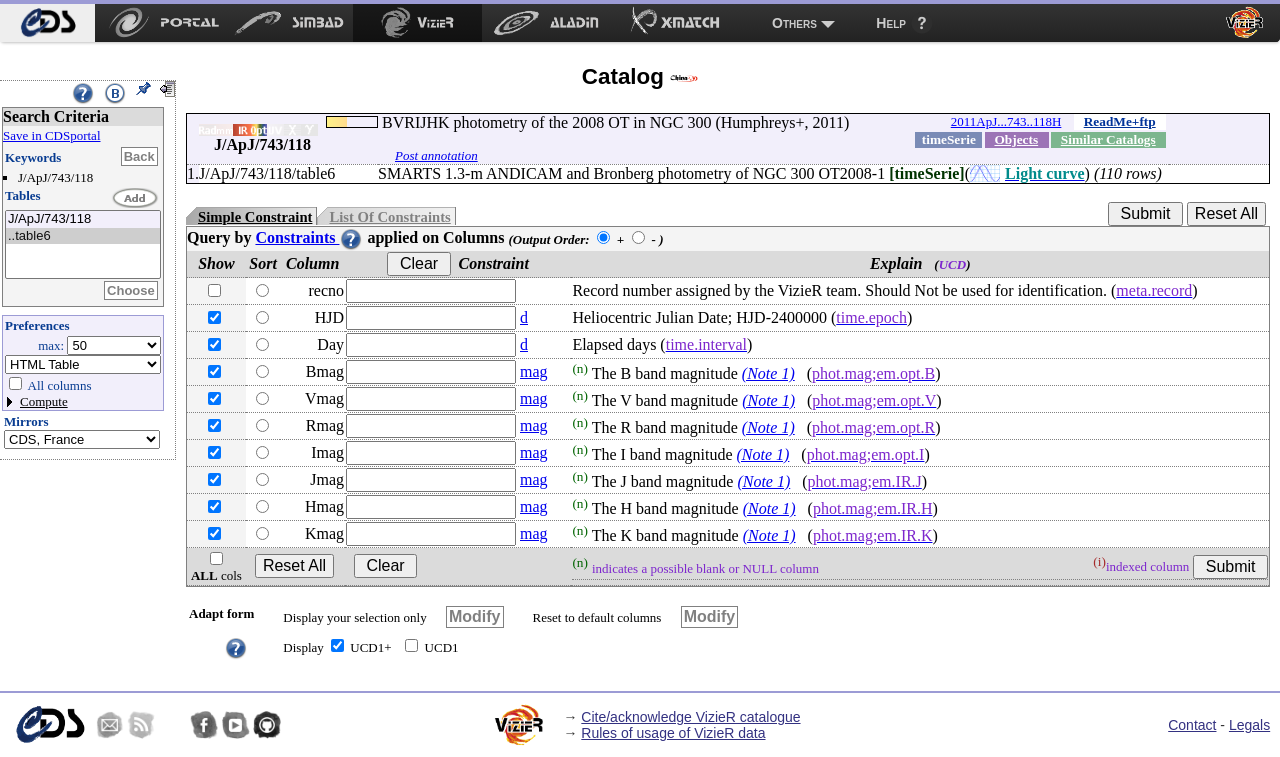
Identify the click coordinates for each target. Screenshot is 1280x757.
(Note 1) (768, 373)
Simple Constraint (255, 217)
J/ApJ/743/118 (83, 219)
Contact (1192, 725)
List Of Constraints (389, 217)
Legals (1249, 725)
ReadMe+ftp (1120, 121)
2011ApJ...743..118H (1006, 121)
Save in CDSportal (52, 135)
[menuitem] (47, 23)
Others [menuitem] (794, 23)
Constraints (309, 237)
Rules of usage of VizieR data (673, 733)
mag (534, 371)
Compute (44, 401)
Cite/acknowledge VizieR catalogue (690, 717)
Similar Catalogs (1108, 139)
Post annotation (436, 155)
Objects (1016, 139)
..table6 (83, 236)
